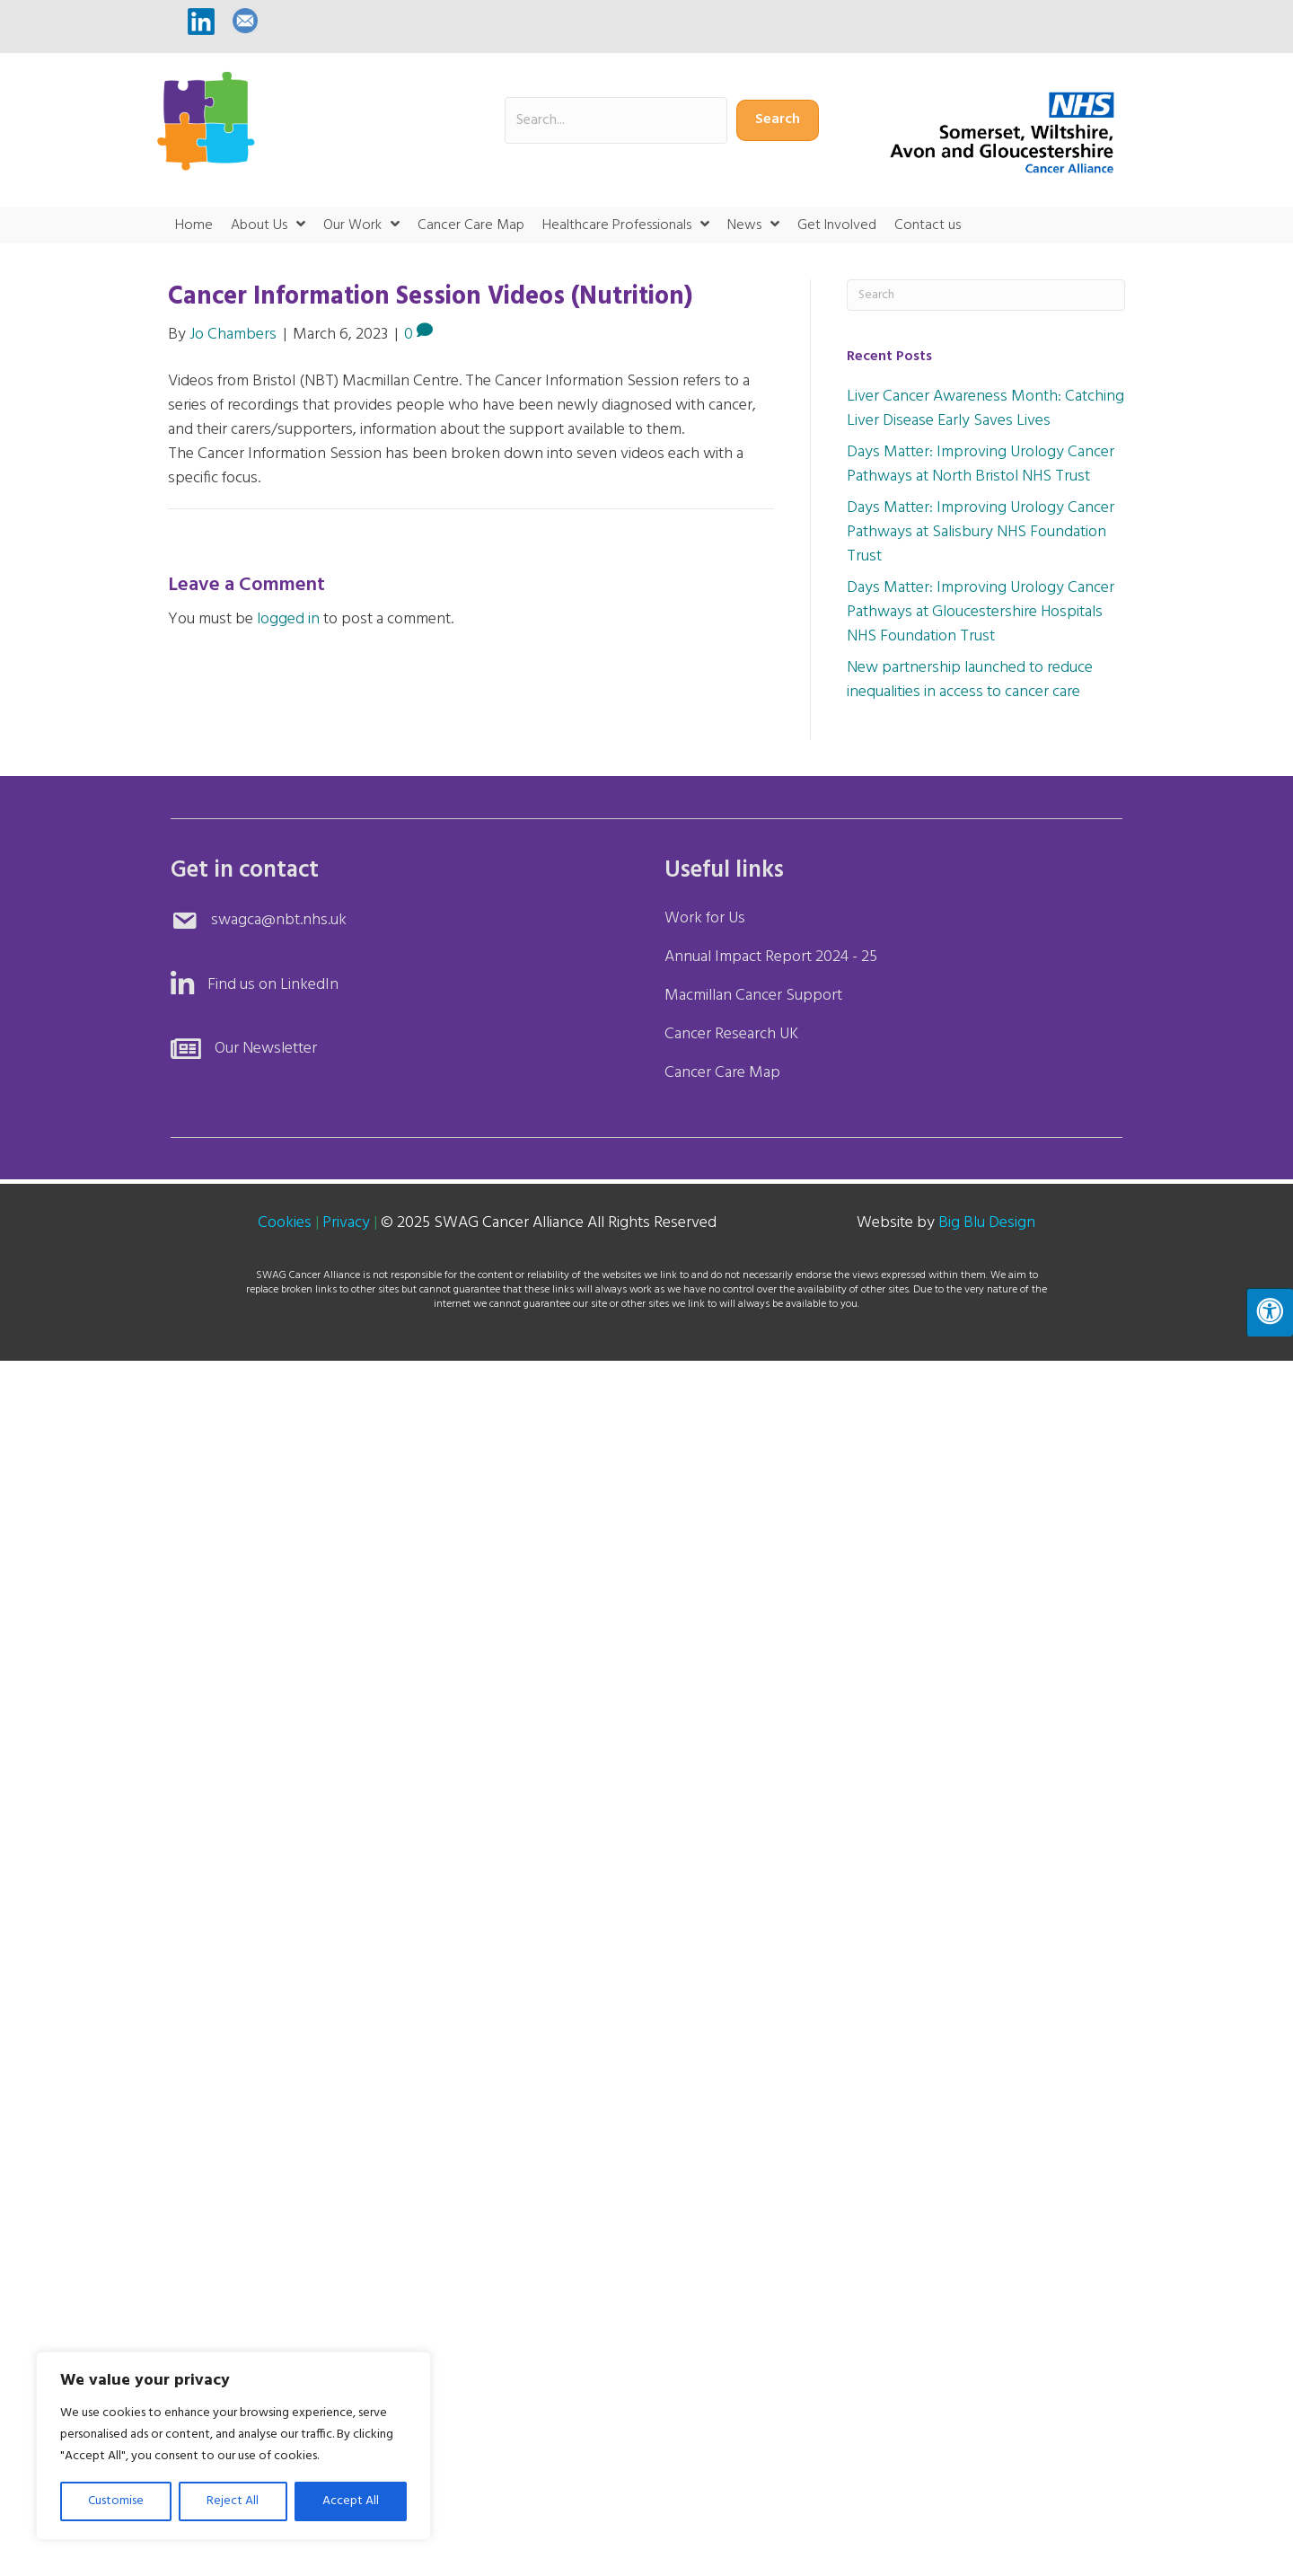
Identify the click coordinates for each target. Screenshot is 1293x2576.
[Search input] (616, 120)
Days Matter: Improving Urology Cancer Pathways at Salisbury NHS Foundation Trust (980, 532)
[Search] (986, 295)
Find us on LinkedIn (273, 985)
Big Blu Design (986, 1223)
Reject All (233, 2501)
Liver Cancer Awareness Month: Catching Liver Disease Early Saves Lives (985, 409)
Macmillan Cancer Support (753, 996)
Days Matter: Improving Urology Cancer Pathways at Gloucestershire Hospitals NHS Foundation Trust (980, 612)
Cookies (285, 1223)
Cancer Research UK (731, 1034)
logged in (288, 619)
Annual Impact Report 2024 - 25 (770, 957)
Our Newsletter (266, 1049)
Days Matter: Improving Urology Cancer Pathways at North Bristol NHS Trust (980, 464)
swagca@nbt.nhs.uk (279, 920)
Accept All (350, 2501)
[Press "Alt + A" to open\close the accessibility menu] (1269, 1312)
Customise (116, 2501)
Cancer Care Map (722, 1073)
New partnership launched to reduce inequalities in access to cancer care (970, 680)
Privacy (346, 1223)
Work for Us (704, 918)
